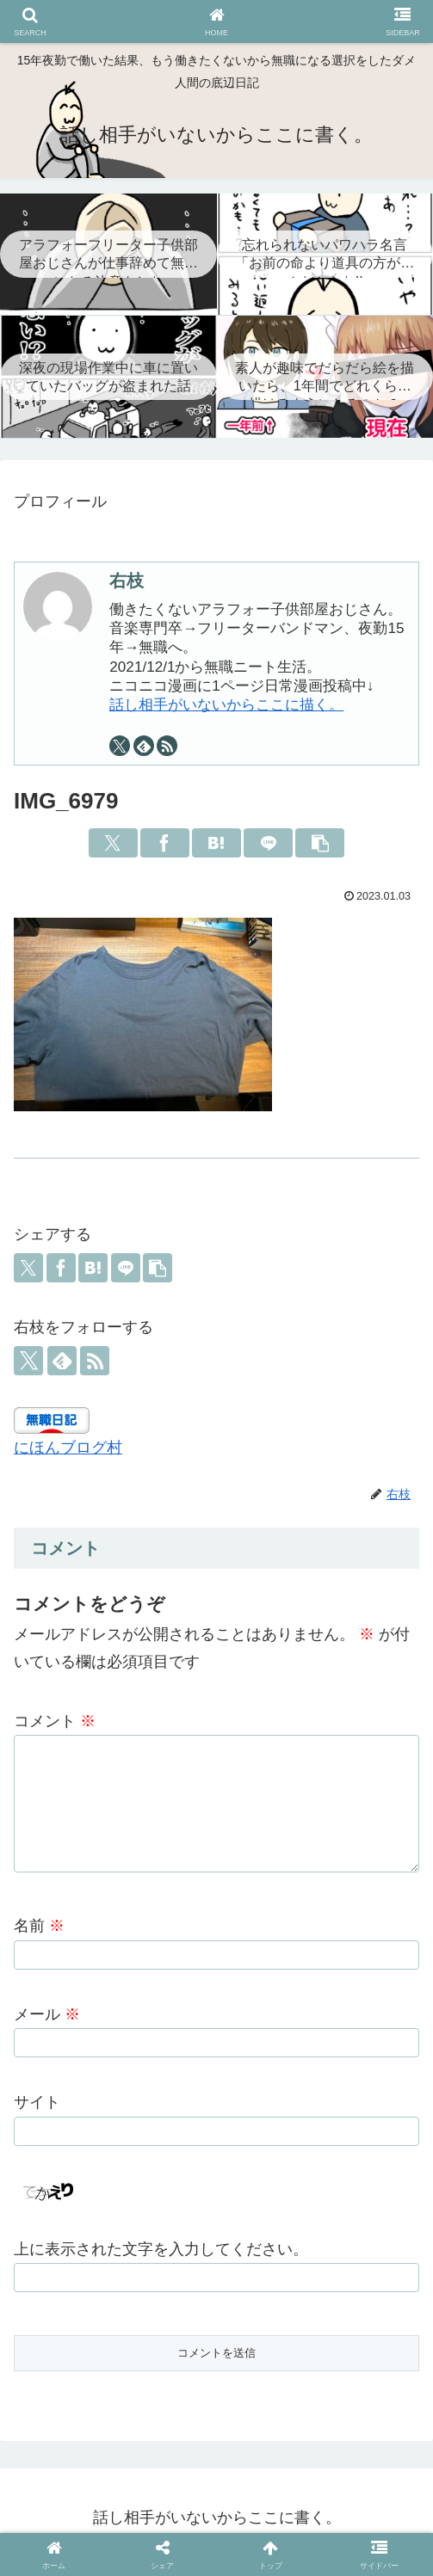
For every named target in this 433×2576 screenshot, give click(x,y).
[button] (319, 843)
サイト (37, 2110)
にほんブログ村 (68, 1447)
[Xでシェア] (113, 843)
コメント (55, 1721)
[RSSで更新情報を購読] (167, 745)
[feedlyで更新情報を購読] (143, 745)
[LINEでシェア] (268, 843)
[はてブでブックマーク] (216, 843)
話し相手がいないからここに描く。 (226, 705)
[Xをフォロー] (119, 745)
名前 (39, 1934)
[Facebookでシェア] (164, 843)
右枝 (126, 580)
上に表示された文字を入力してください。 (161, 2257)
